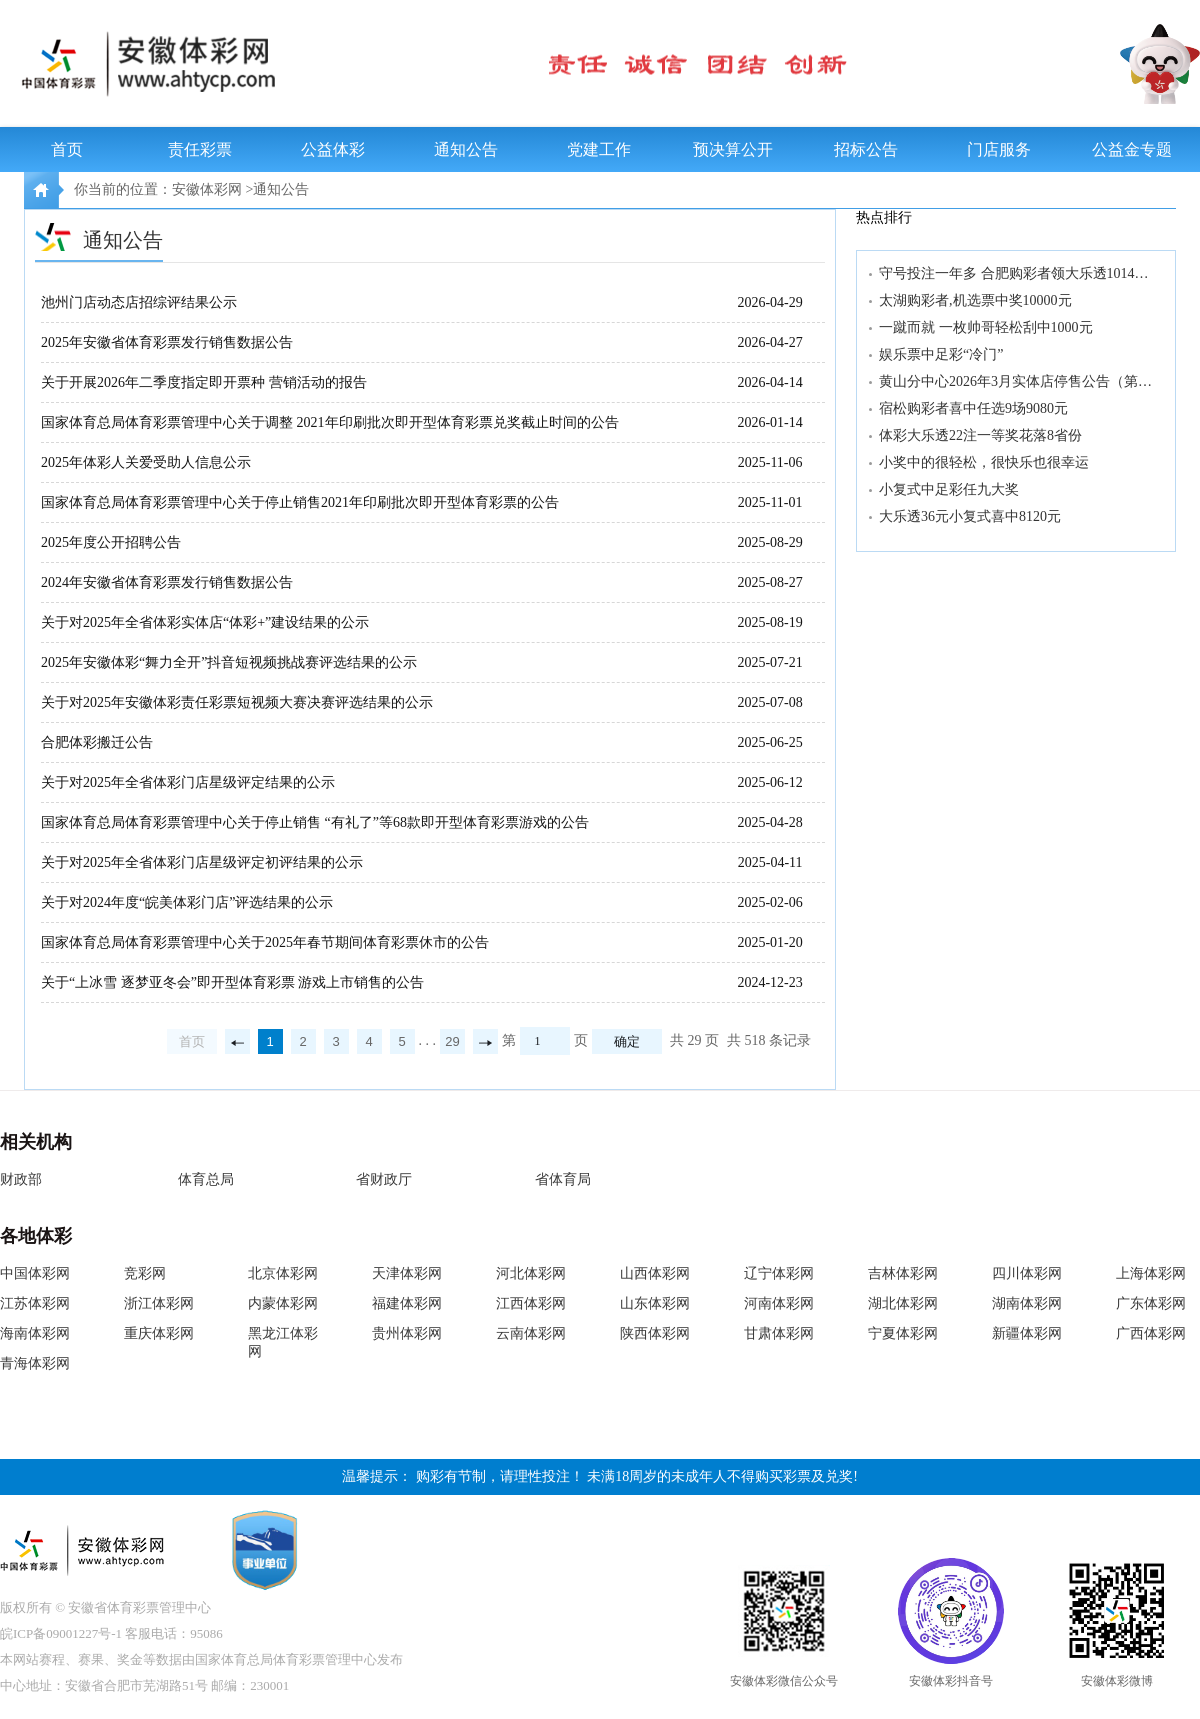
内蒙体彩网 (283, 1303)
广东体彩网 (1151, 1303)
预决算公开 (733, 149)
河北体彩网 (531, 1273)
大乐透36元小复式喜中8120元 (970, 516)
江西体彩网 (531, 1303)
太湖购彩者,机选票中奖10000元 (975, 300)
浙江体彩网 (159, 1303)
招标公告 (866, 149)
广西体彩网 (1151, 1333)
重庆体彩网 (159, 1333)
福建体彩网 (407, 1303)
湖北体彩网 (903, 1303)
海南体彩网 (35, 1333)
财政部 (21, 1179)
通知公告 (466, 149)
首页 (67, 149)
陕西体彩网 (655, 1333)
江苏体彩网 (35, 1303)
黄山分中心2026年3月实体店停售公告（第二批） (1018, 381)
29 (452, 1041)
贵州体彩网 (407, 1333)
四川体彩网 (1027, 1273)
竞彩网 (145, 1273)
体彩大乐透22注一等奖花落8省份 (980, 435)
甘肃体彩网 (779, 1333)
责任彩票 (200, 149)
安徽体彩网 (207, 189)
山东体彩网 (655, 1303)
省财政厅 (384, 1179)
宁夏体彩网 (903, 1333)
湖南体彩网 (1027, 1303)
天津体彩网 (407, 1273)
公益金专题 (1132, 149)
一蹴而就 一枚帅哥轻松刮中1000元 (986, 327)
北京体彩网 (283, 1273)
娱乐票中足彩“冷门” (941, 354)
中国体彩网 (35, 1273)
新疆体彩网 (1027, 1333)
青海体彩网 (35, 1363)
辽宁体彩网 (779, 1273)
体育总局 (206, 1179)
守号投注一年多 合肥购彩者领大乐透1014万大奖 (1018, 273)
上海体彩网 (1151, 1273)
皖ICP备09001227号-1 (61, 1633)
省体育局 (563, 1179)
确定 (627, 1041)
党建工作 (599, 149)
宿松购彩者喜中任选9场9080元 (973, 408)
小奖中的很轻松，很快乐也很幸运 (984, 462)
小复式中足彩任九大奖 (949, 489)
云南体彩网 (531, 1333)
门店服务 (999, 149)
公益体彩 (333, 149)
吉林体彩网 (903, 1273)
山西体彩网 (655, 1273)
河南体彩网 (779, 1303)
